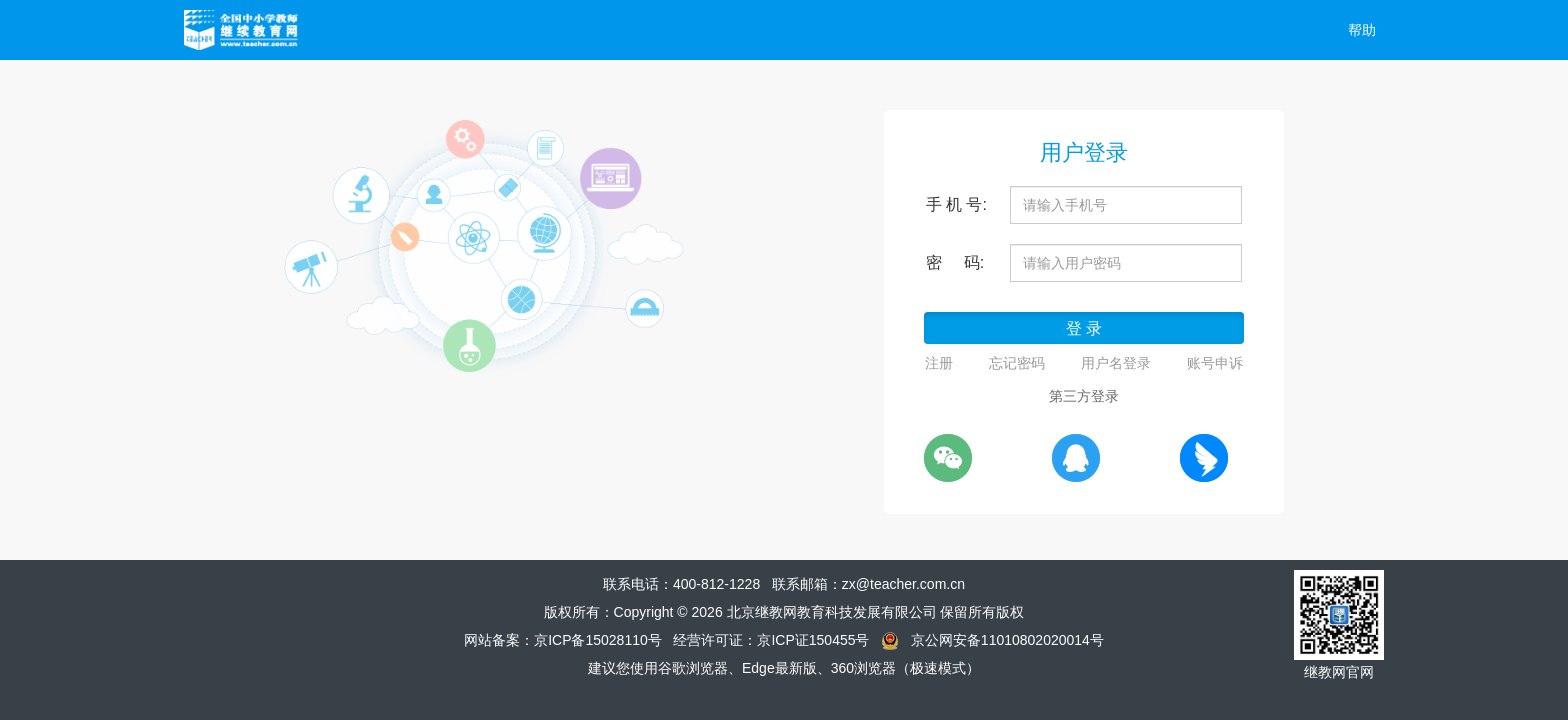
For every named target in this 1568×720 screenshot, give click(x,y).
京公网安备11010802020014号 (1007, 640)
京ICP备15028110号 (598, 640)
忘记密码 (1017, 363)
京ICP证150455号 (813, 640)
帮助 (1362, 30)
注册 (939, 363)
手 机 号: (956, 204)
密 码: (955, 262)
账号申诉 (1215, 363)
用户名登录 (1116, 363)
